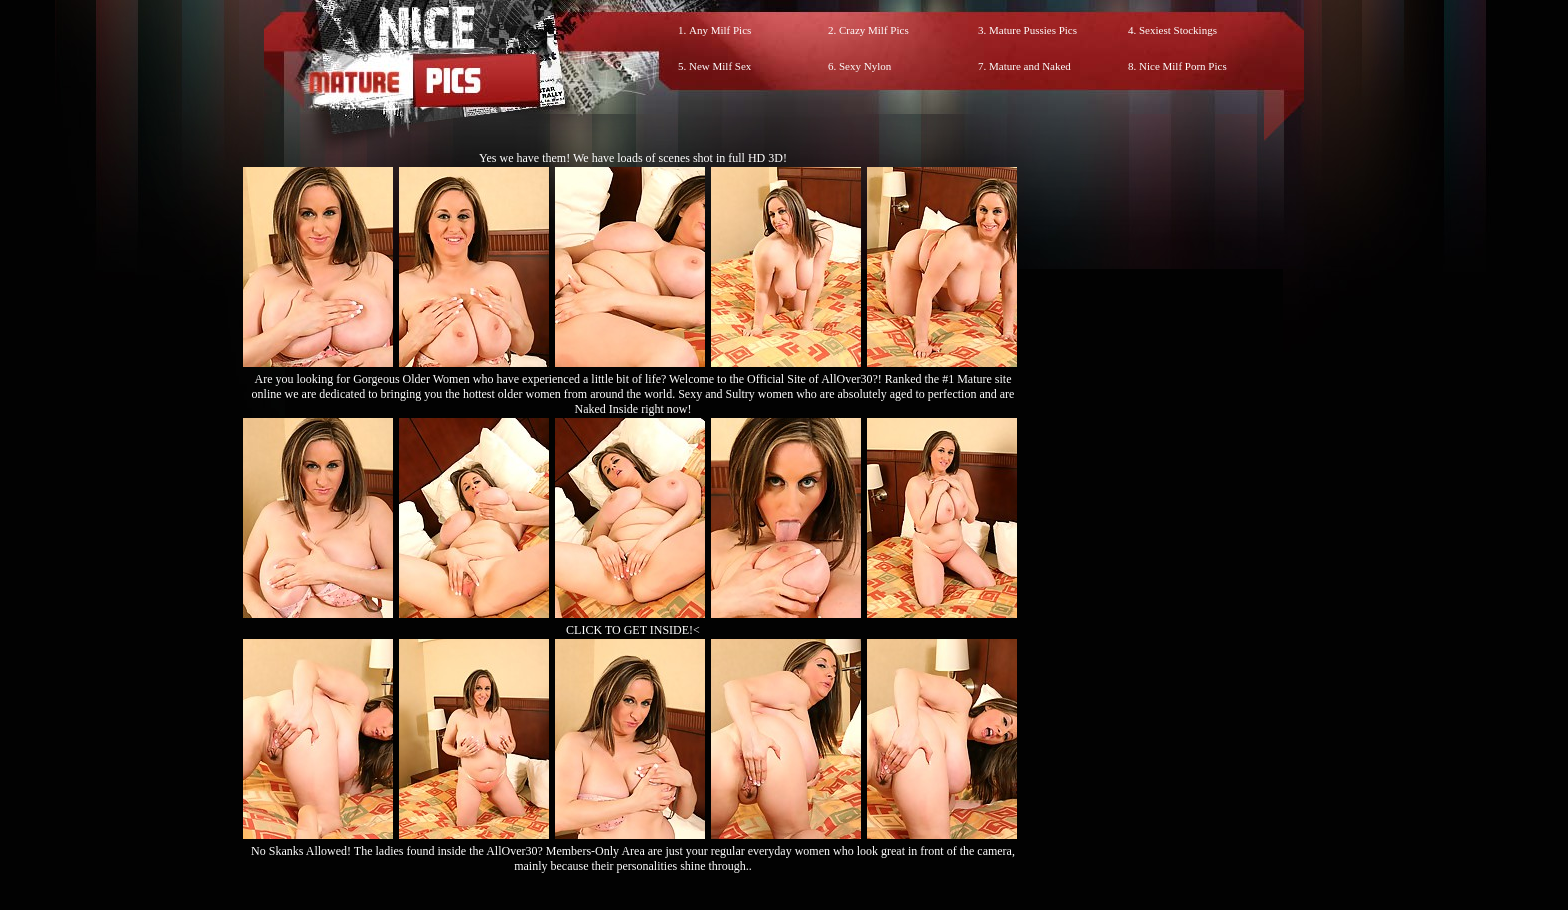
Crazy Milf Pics (874, 30)
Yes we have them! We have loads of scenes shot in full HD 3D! (633, 158)
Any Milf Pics (720, 30)
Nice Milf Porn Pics (1183, 66)
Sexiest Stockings (1178, 30)
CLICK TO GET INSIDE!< (633, 630)
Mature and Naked (1030, 66)
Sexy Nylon (865, 66)
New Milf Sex (720, 66)
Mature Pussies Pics (1033, 30)
